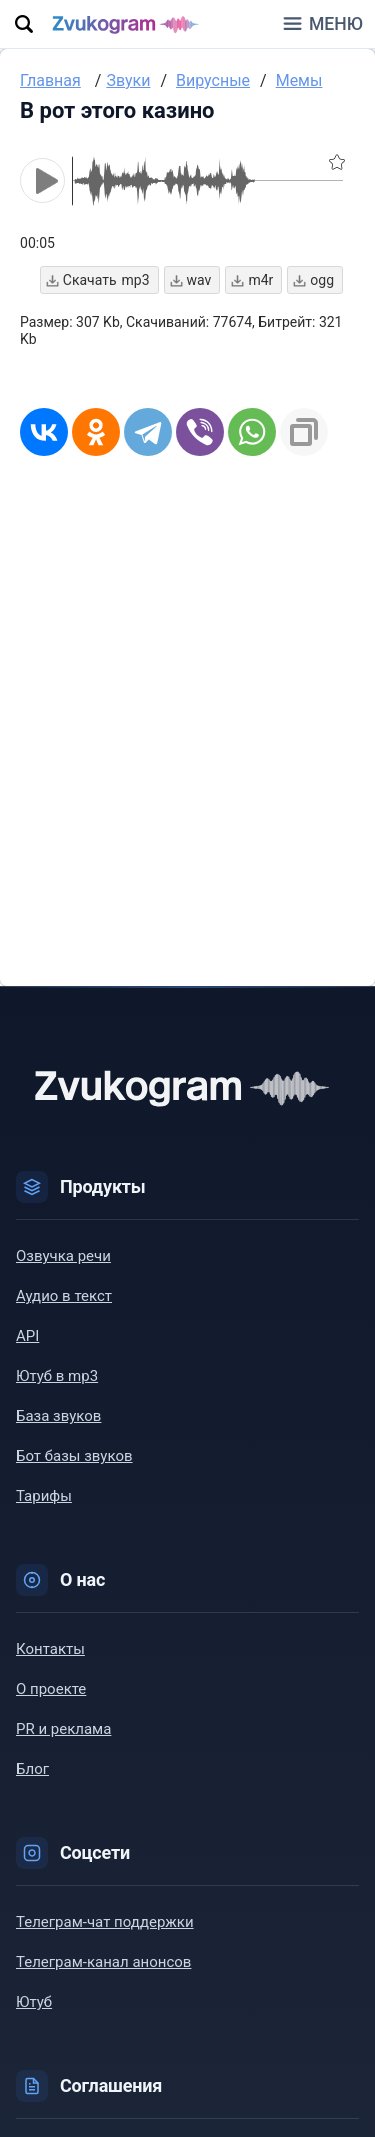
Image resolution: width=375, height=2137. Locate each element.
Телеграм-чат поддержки (105, 1922)
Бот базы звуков (74, 1456)
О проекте (51, 1689)
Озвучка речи (63, 1256)
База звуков (58, 1416)
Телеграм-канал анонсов (103, 1962)
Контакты (50, 1649)
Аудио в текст (64, 1296)
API (27, 1336)
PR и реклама (63, 1729)
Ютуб (34, 2002)
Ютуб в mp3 (57, 1376)
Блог (32, 1769)
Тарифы (44, 1496)
